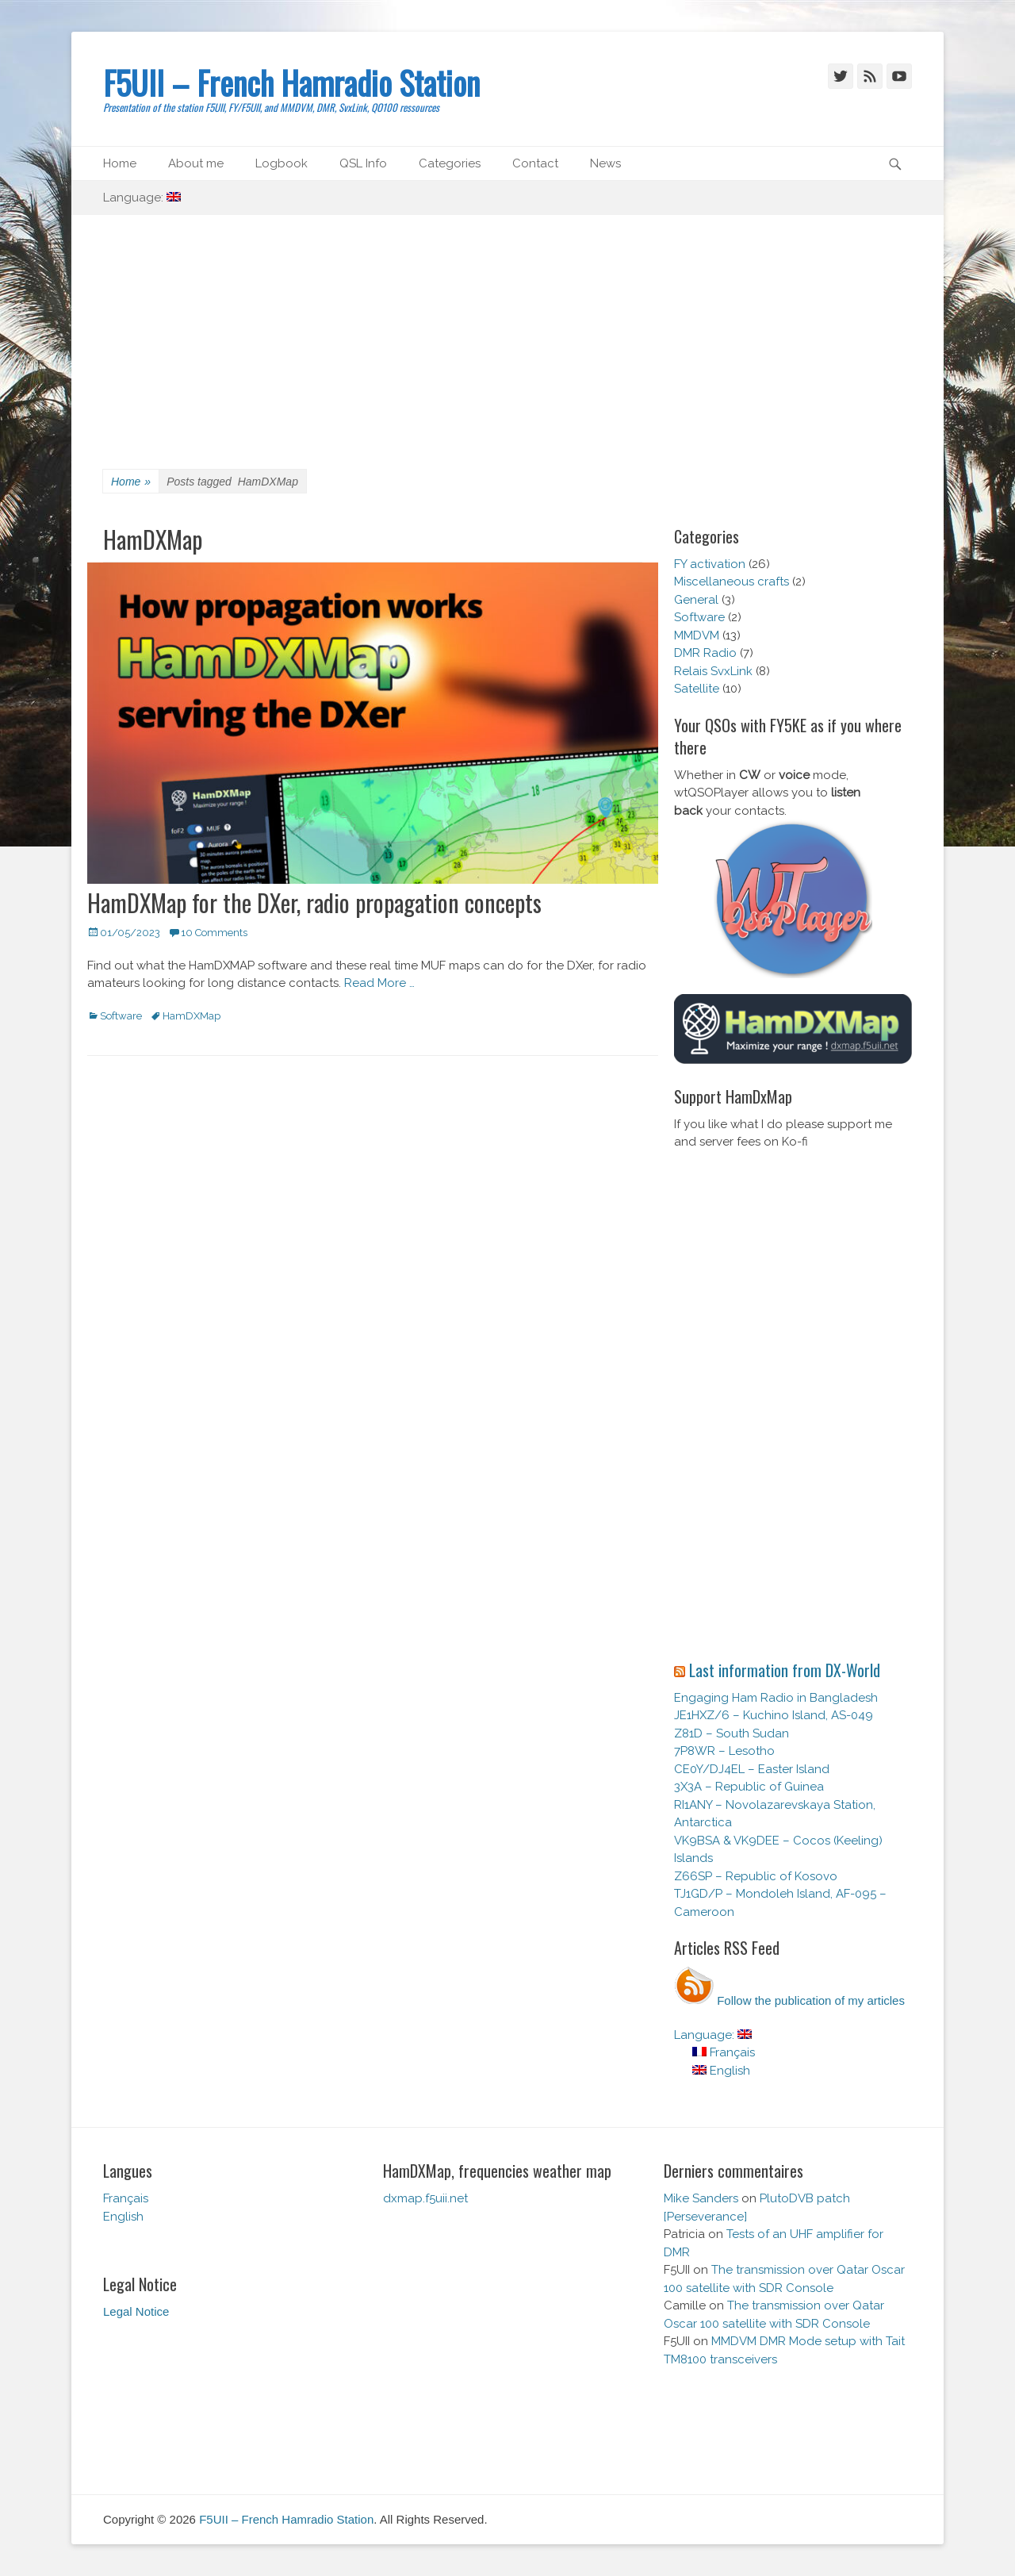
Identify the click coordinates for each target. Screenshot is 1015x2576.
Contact (535, 163)
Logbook (281, 163)
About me (196, 163)
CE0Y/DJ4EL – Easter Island (751, 1769)
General (696, 600)
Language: (142, 197)
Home (119, 163)
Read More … (379, 983)
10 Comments (214, 933)
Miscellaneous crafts (731, 581)
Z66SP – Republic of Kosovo (755, 1876)
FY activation (709, 564)
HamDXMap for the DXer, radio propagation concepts (314, 902)
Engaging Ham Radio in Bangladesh (776, 1698)
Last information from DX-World (784, 1670)
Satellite (696, 688)
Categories (450, 163)
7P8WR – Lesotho (724, 1751)
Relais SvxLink (713, 671)
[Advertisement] (507, 334)
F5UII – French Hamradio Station (291, 82)
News (605, 163)
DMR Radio (705, 653)
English (721, 2070)
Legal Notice (136, 2311)
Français (723, 2052)
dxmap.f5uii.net (425, 2198)
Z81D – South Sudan (731, 1733)
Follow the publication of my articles (789, 2000)
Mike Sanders (701, 2198)
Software (121, 1016)
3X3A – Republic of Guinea (749, 1786)
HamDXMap (191, 1016)
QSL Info (363, 163)
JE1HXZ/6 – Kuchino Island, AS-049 (773, 1715)
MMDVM (696, 635)
